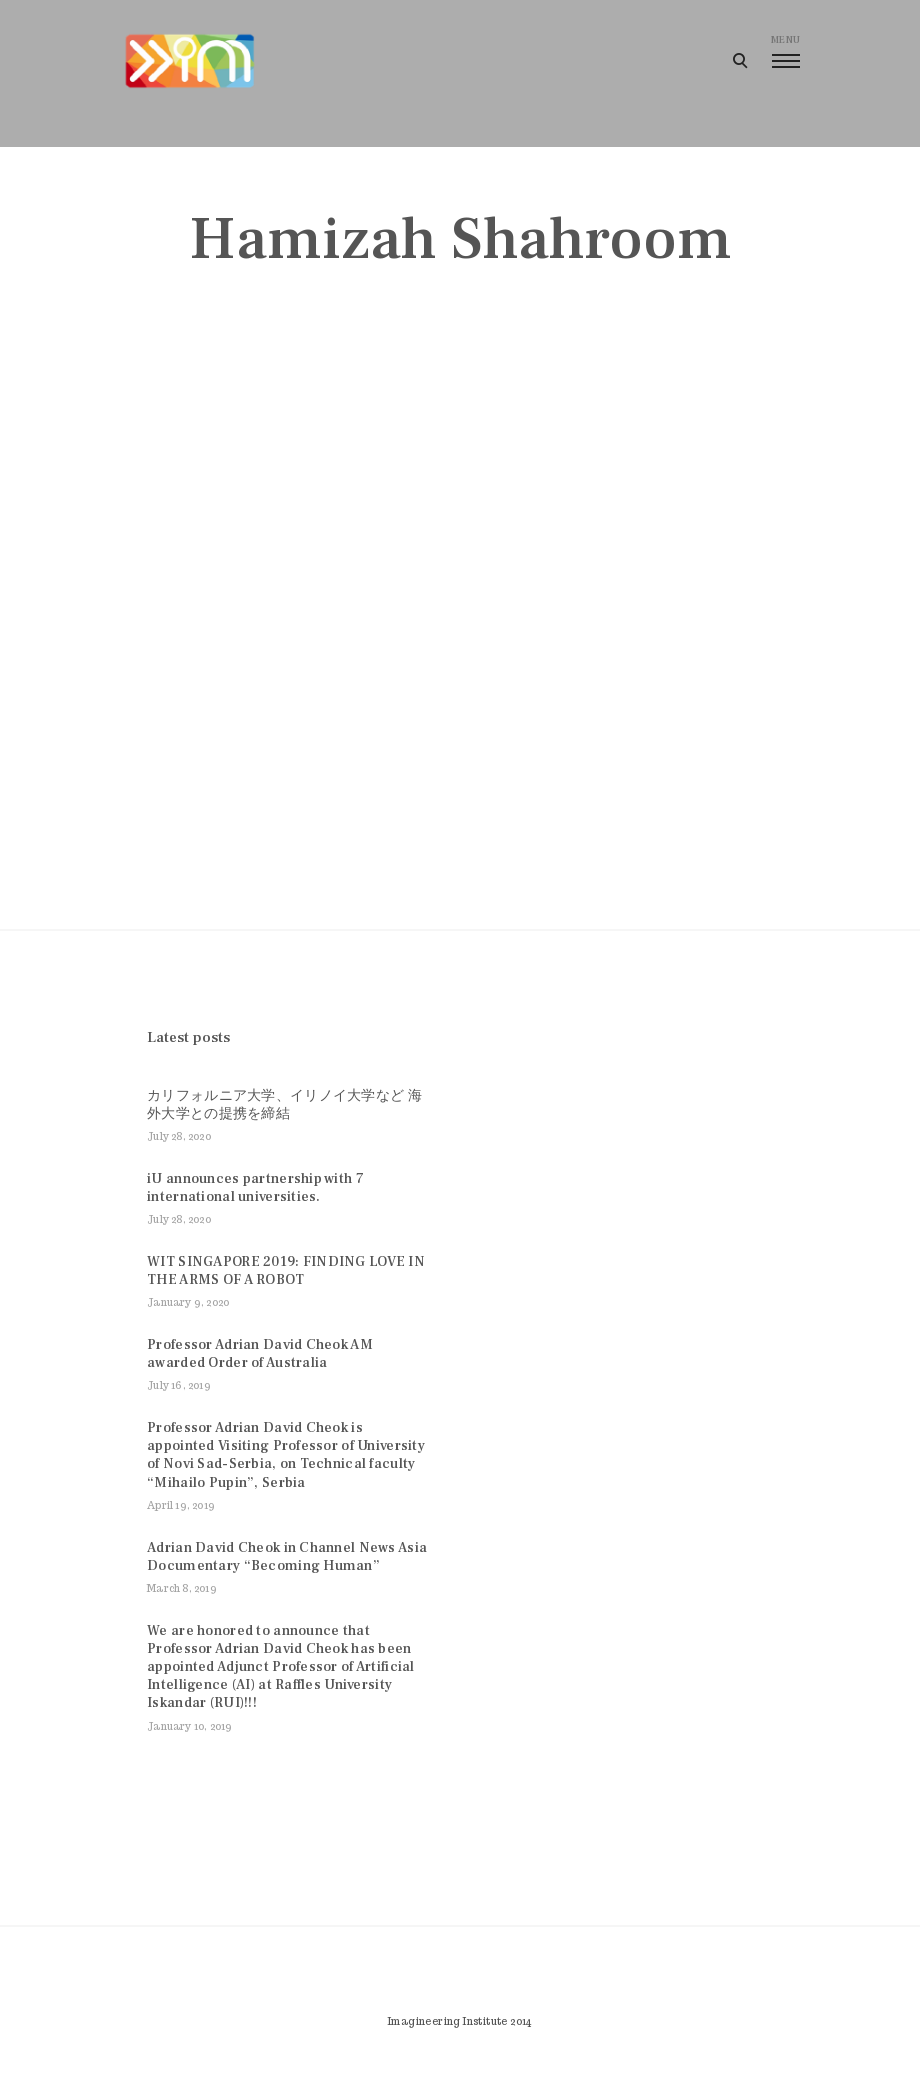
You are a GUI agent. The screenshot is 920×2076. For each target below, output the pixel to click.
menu (785, 50)
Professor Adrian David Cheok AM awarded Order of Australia (260, 1354)
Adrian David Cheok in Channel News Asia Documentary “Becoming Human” (287, 1557)
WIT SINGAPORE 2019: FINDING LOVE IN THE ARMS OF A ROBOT (286, 1271)
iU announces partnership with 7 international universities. (255, 1188)
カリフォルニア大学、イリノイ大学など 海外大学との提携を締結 (284, 1105)
